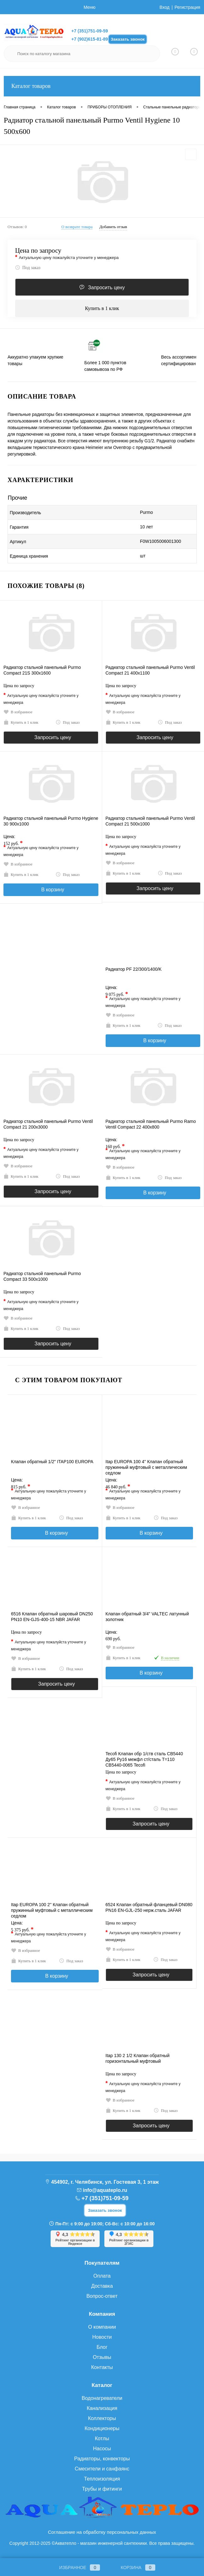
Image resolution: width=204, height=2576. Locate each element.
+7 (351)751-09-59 (89, 30)
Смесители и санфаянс (102, 2468)
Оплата (102, 2276)
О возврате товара (76, 226)
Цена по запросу (38, 250)
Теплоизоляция (102, 2478)
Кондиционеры (102, 2428)
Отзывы (102, 2357)
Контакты (102, 2367)
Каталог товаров (102, 86)
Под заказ (27, 267)
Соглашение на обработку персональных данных (102, 2532)
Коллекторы (102, 2418)
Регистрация (187, 7)
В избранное (17, 711)
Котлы (102, 2438)
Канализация (102, 2408)
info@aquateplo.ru (105, 2190)
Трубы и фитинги (102, 2489)
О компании (102, 2327)
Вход (165, 7)
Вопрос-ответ (102, 2296)
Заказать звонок (128, 39)
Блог (102, 2347)
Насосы (102, 2448)
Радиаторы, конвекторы (102, 2458)
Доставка (102, 2286)
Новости (102, 2337)
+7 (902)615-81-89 (89, 39)
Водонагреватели (102, 2398)
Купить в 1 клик (102, 308)
